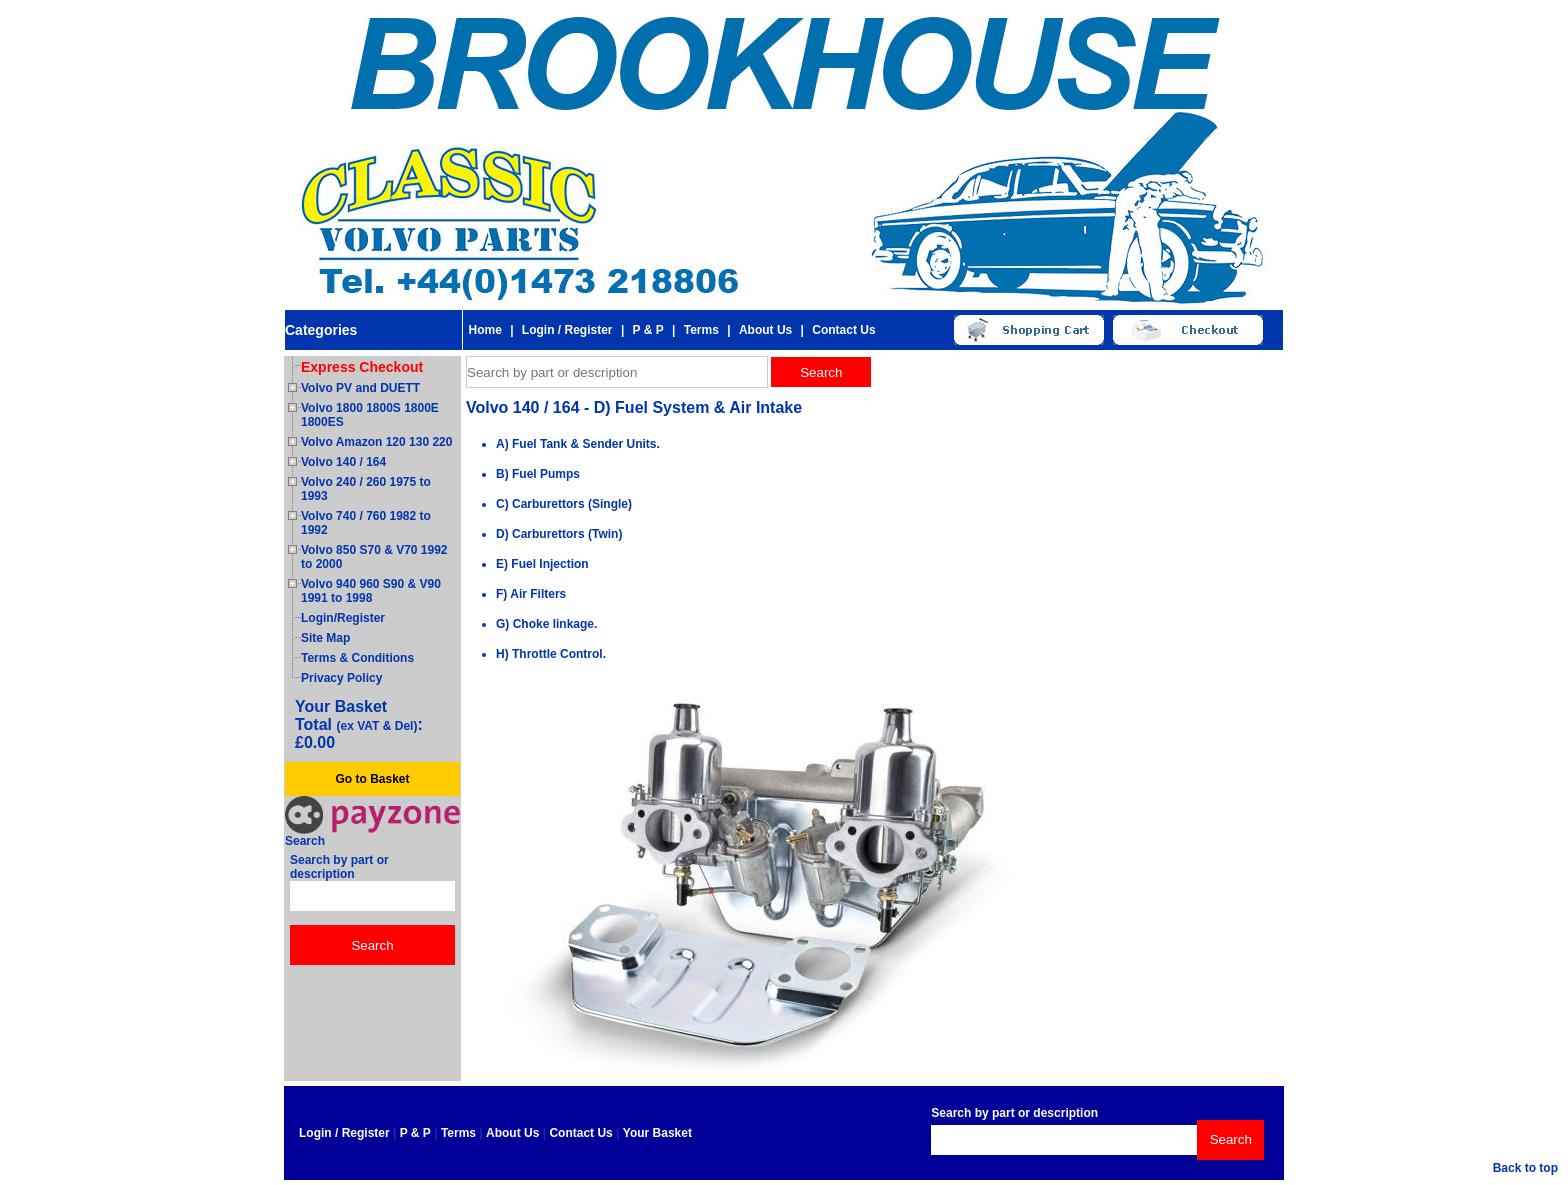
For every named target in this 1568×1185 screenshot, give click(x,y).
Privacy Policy (341, 678)
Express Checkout (362, 367)
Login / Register (567, 330)
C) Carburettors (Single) (564, 504)
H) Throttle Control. (551, 654)
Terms (701, 330)
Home (484, 330)
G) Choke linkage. (546, 624)
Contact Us (843, 330)
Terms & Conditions (357, 658)
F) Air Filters (531, 594)
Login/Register (343, 618)
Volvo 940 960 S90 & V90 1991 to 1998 (371, 591)
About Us (765, 330)
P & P (648, 330)
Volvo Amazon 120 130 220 (376, 442)
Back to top (1525, 1168)
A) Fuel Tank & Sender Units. (578, 444)
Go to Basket (372, 779)
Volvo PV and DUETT (360, 388)
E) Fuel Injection (542, 564)
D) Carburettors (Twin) (559, 534)
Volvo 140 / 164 (343, 462)
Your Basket (657, 1133)
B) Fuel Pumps (538, 474)
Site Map (325, 638)
